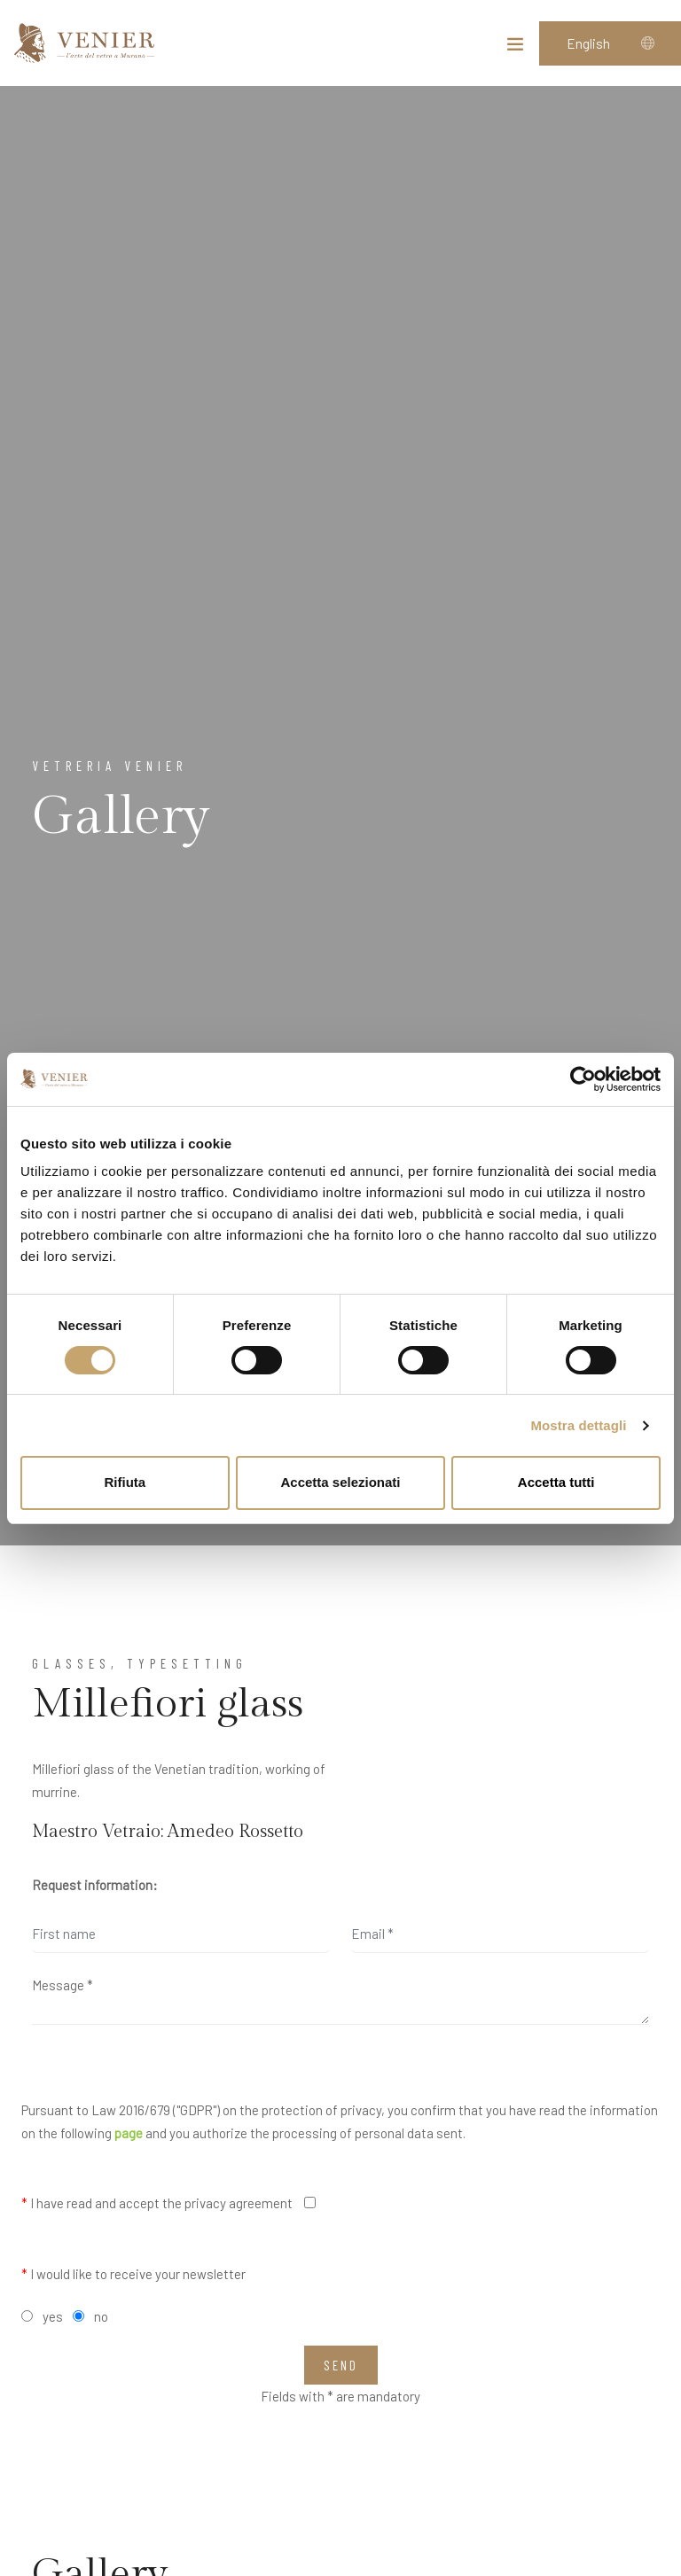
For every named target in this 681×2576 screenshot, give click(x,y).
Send (341, 2365)
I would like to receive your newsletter (133, 2274)
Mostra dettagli (578, 1425)
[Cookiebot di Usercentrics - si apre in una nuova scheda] (583, 1079)
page (128, 2133)
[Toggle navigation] (515, 48)
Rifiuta (124, 1482)
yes (53, 2316)
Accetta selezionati (340, 1482)
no (101, 2316)
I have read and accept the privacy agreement (157, 2203)
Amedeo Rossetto (235, 1831)
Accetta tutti (556, 1482)
